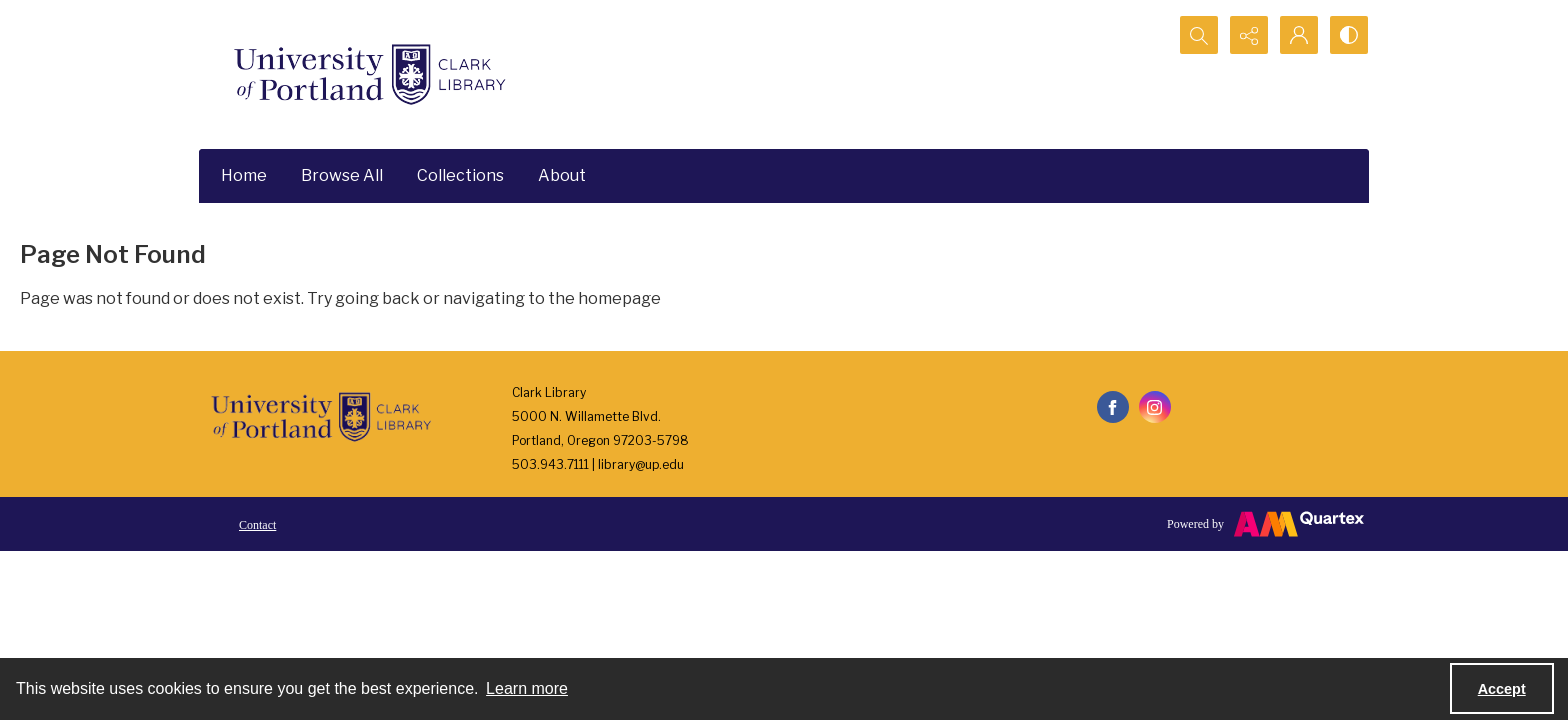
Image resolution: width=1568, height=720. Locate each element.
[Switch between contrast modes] (1349, 35)
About (562, 175)
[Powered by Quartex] (1265, 524)
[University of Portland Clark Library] (369, 74)
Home (244, 175)
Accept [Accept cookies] (1502, 689)
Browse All (342, 175)
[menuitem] (257, 524)
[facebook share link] (1113, 407)
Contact (257, 525)
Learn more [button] (527, 688)
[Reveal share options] (1249, 35)
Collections (460, 175)
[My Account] (1299, 35)
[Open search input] (1199, 35)
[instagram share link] (1155, 407)
